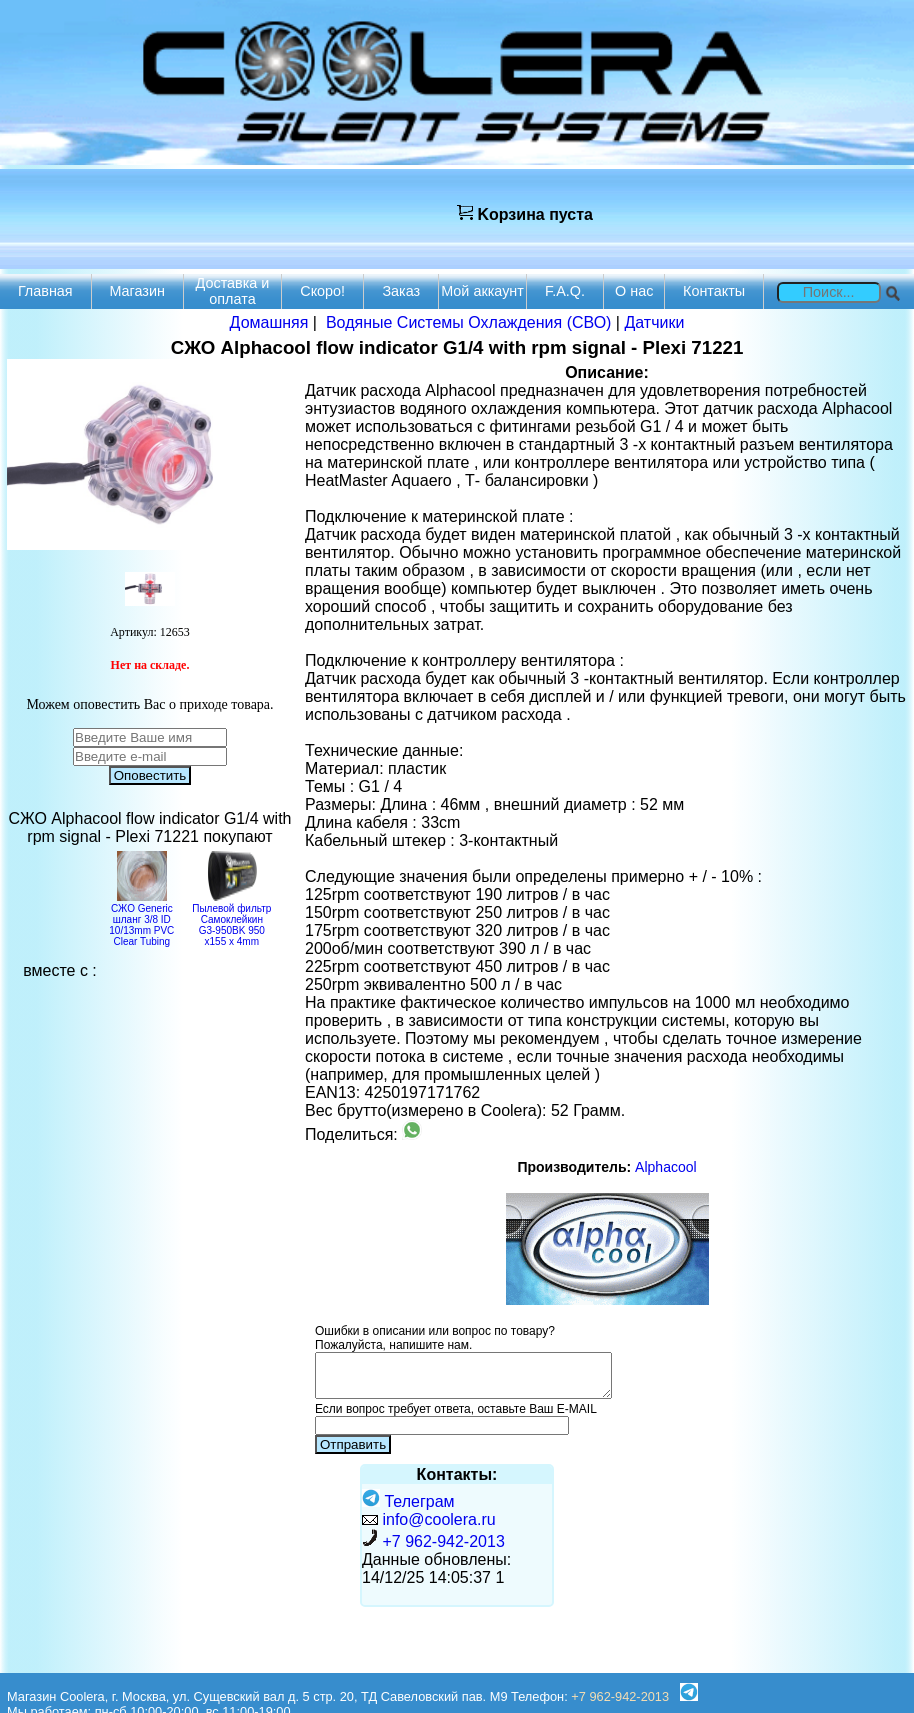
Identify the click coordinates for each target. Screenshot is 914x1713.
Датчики (654, 322)
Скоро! (322, 291)
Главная (45, 291)
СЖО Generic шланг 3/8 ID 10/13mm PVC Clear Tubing (141, 919)
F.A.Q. (565, 291)
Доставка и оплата (233, 291)
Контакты (714, 291)
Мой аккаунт (482, 291)
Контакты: (457, 1474)
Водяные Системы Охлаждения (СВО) (469, 322)
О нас (634, 291)
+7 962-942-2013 (443, 1541)
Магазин (137, 291)
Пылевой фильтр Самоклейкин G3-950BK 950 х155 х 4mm (231, 919)
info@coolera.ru (438, 1519)
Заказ (401, 291)
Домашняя (269, 322)
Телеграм (408, 1501)
